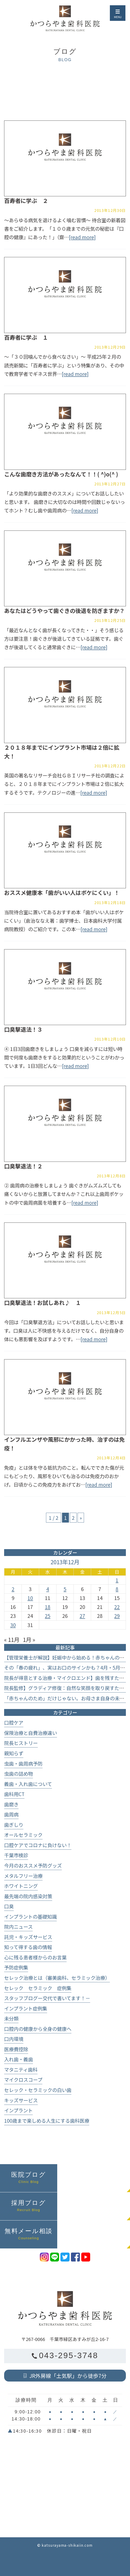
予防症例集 (16, 1967)
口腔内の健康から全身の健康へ (37, 2028)
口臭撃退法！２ (23, 1166)
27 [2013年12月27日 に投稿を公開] (82, 1615)
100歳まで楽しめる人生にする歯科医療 (46, 2120)
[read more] (82, 237)
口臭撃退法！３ (23, 1029)
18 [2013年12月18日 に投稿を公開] (47, 1606)
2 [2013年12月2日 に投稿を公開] (13, 1588)
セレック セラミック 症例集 (37, 1987)
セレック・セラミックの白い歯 (37, 2089)
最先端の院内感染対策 (28, 1896)
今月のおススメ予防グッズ (33, 1865)
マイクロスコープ (23, 2079)
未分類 (11, 2018)
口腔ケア (13, 1722)
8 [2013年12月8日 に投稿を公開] (117, 1588)
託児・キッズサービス (28, 1936)
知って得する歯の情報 (28, 1946)
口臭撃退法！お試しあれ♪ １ (42, 1303)
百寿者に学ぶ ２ (26, 201)
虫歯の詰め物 (18, 1773)
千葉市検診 (16, 1855)
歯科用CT (14, 1793)
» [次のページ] (81, 1517)
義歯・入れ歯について (28, 1783)
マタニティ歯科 (21, 2069)
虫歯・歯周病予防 (23, 1763)
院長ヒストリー (21, 1742)
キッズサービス (21, 2100)
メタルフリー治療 (23, 1875)
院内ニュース (18, 1926)
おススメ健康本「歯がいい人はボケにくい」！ (61, 893)
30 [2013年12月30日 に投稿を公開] (13, 1624)
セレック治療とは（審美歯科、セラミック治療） (57, 1977)
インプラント (18, 2110)
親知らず (13, 1753)
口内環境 (13, 2038)
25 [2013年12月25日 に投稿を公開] (47, 1615)
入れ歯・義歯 (18, 2059)
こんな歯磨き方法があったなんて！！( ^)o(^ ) (61, 474)
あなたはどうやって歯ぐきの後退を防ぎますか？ (64, 611)
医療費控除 (16, 2049)
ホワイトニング (21, 1885)
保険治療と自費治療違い (30, 1732)
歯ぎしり (13, 1824)
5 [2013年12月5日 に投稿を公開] (65, 1588)
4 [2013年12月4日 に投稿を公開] (47, 1588)
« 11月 (11, 1639)
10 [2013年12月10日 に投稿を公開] (30, 1597)
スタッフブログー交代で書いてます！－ (47, 1998)
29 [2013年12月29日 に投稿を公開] (117, 1615)
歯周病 (11, 1814)
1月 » (29, 1639)
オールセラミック (23, 1834)
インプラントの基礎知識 (30, 1916)
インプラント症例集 (25, 2008)
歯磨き (11, 1804)
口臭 (9, 1906)
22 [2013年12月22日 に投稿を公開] (117, 1606)
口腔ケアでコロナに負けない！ (37, 1845)
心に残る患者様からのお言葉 (35, 1957)
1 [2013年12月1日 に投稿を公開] (117, 1579)
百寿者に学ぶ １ (26, 337)
